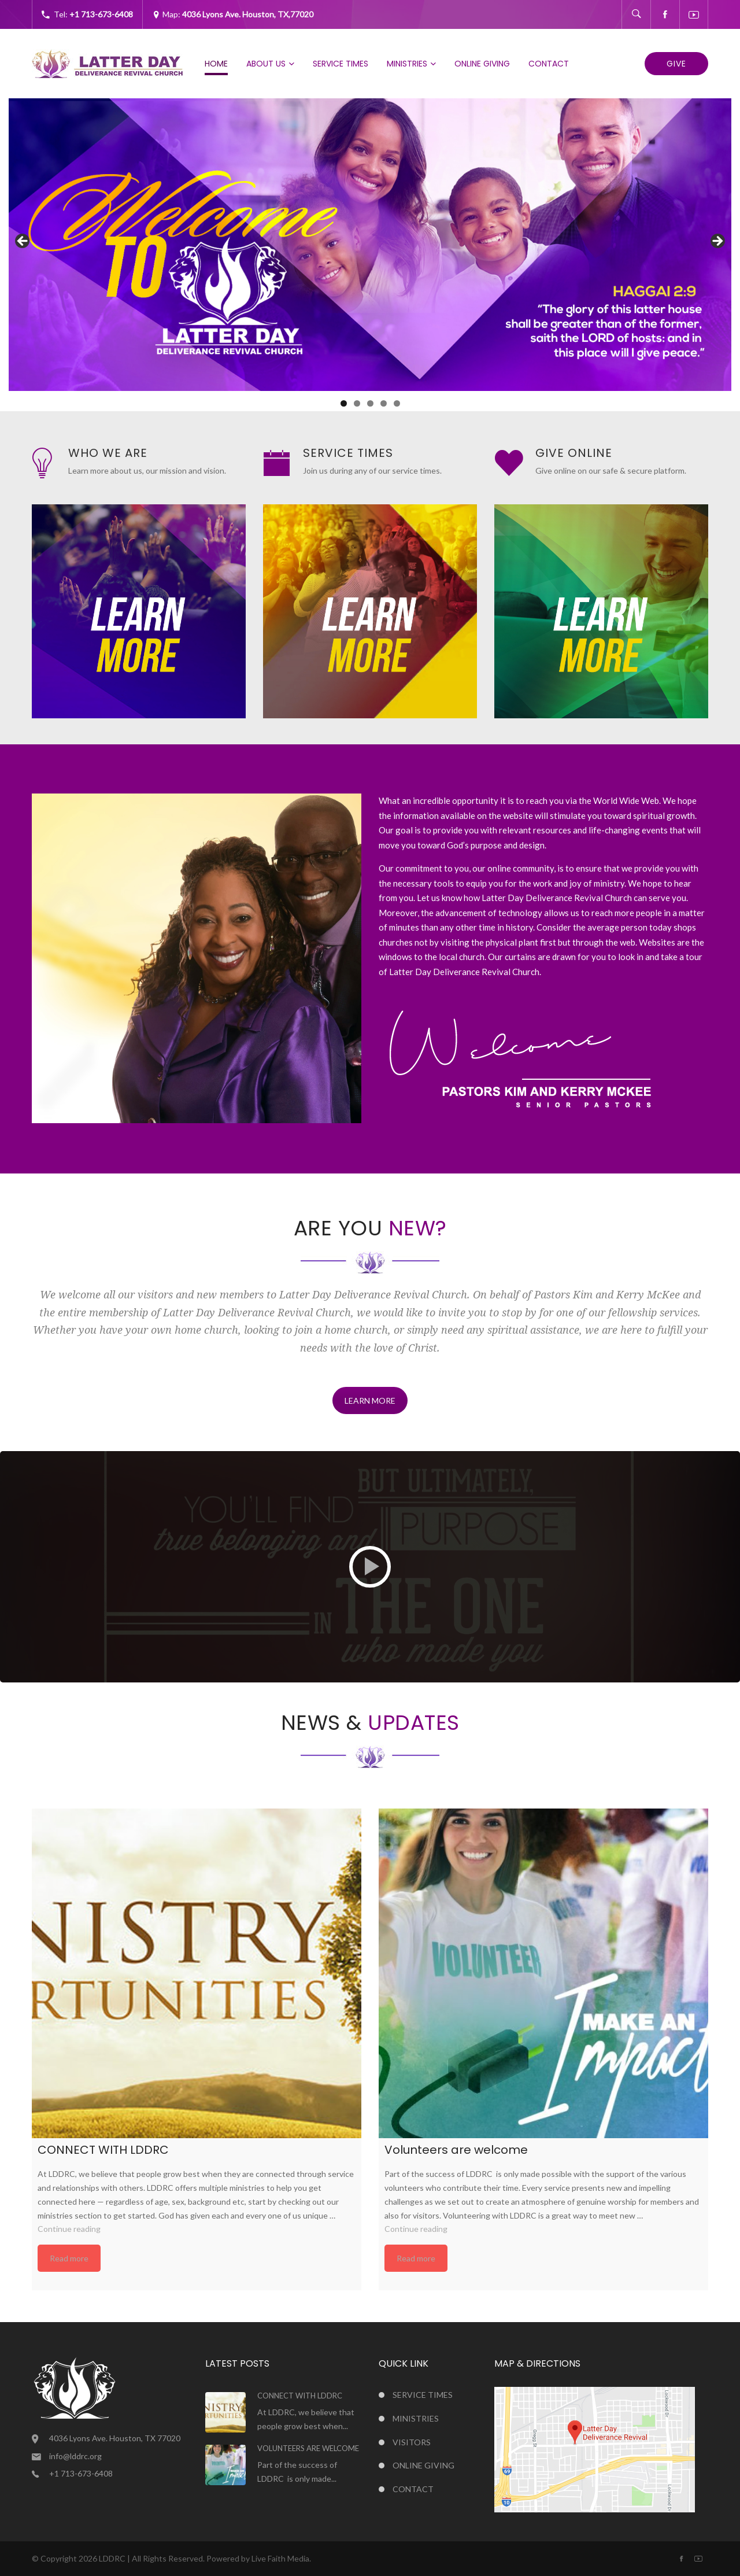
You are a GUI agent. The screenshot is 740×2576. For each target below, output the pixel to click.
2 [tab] (357, 403)
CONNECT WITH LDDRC (299, 2395)
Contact (548, 63)
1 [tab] (344, 403)
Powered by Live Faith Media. (258, 2558)
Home (216, 63)
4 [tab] (383, 403)
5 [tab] (397, 403)
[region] (370, 244)
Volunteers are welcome (308, 2448)
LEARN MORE (370, 1400)
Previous (23, 241)
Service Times (340, 63)
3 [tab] (370, 403)
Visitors (412, 2442)
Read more (69, 2258)
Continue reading (69, 2229)
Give (676, 63)
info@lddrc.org (75, 2456)
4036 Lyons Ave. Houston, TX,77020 (247, 14)
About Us (266, 63)
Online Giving (482, 63)
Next (717, 241)
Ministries (407, 63)
